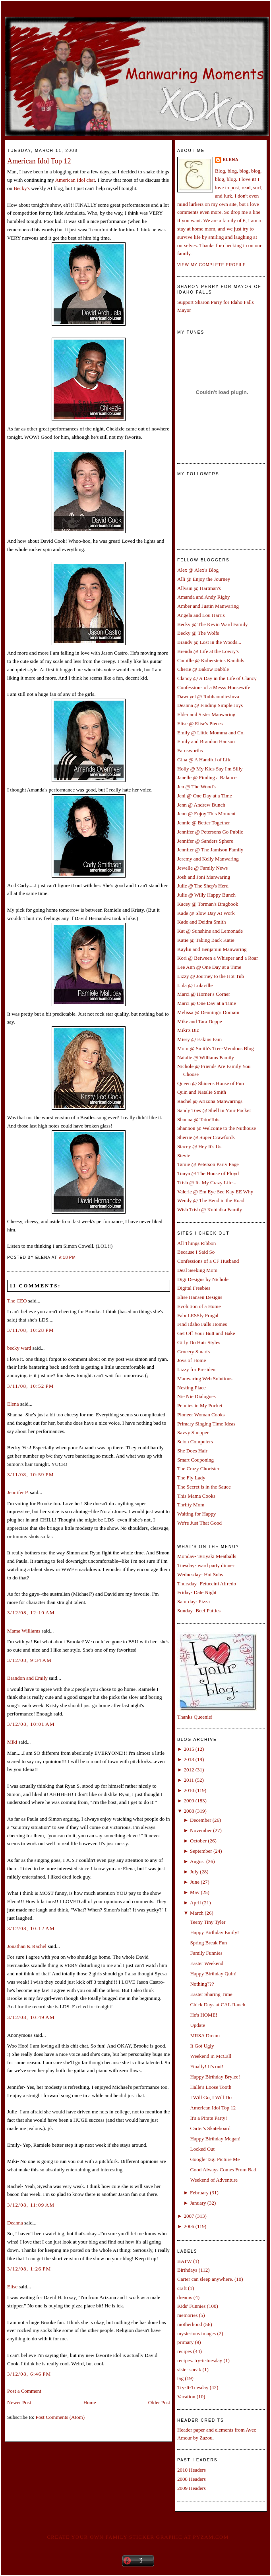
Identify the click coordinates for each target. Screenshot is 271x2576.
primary (185, 2342)
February (199, 2193)
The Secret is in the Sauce (204, 1487)
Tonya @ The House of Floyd (208, 1173)
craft (182, 2288)
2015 (189, 1749)
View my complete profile (211, 265)
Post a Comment (24, 2391)
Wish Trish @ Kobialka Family (209, 1209)
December (200, 1820)
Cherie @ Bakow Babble (203, 669)
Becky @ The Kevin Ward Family (212, 624)
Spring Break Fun (208, 1943)
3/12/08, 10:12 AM (31, 1928)
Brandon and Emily (27, 1678)
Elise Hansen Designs (199, 1297)
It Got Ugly (202, 2046)
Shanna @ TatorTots (198, 1119)
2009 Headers (191, 2488)
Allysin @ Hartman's (199, 588)
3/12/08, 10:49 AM (31, 2017)
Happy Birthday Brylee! (215, 2077)
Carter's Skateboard (210, 2128)
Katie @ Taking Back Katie (205, 940)
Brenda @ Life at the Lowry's (208, 651)
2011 (189, 1780)
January (198, 2203)
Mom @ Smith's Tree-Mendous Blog (215, 1048)
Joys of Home (191, 1360)
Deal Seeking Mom (197, 1270)
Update (197, 2025)
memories (187, 2315)
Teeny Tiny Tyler (207, 1922)
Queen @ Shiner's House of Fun (210, 1083)
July (194, 1872)
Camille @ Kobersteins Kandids (210, 660)
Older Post (159, 2402)
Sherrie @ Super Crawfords (205, 1137)
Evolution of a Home (199, 1306)
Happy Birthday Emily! (214, 1932)
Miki (12, 1742)
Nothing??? (202, 1984)
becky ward (19, 1348)
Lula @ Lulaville (195, 985)
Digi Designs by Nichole (202, 1279)
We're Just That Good (199, 1523)
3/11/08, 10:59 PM (30, 1474)
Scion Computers (195, 1442)
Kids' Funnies (191, 2306)
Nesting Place (191, 1388)
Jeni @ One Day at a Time (204, 796)
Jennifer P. (18, 1492)
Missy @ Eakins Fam (199, 1039)
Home (89, 2402)
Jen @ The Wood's (196, 787)
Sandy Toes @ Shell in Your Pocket (214, 1110)
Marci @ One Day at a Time (206, 1003)
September (201, 1851)
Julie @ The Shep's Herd (202, 886)
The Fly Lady (191, 1478)
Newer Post (19, 2402)
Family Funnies (206, 1953)
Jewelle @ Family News (202, 868)
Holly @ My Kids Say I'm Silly (210, 769)
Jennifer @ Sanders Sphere (205, 841)
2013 (189, 1759)
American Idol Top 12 (39, 161)
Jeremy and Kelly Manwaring (208, 859)
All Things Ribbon (196, 1243)
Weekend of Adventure (214, 2180)
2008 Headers (191, 2479)
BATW (184, 2261)
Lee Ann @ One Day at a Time (209, 967)
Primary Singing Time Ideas (206, 1424)
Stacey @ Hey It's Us (199, 1146)
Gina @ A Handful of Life (204, 760)
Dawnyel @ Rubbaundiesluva (208, 696)
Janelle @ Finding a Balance (206, 777)
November (201, 1830)
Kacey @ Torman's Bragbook (207, 904)
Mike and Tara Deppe (199, 1021)
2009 (189, 1801)
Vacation (186, 2396)
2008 (189, 1811)
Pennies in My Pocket (200, 1405)
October (198, 1841)
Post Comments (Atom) (60, 2417)
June (194, 1882)
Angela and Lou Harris (201, 615)
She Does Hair (192, 1451)
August (197, 1861)
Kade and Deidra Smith (201, 922)
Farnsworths (190, 750)
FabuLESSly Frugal (198, 1315)
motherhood (189, 2324)
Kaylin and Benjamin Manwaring (211, 949)
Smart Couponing (195, 1460)
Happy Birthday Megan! (215, 2139)
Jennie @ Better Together (203, 823)
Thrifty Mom (190, 1505)
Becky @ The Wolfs (198, 633)
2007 (189, 2216)
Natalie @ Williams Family (205, 1057)
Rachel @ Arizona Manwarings (209, 1101)
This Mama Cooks (196, 1496)
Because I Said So (196, 1252)
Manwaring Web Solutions (204, 1378)
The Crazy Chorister (198, 1468)
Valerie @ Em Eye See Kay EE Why (215, 1192)
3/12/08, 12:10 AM (31, 1613)
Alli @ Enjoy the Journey (203, 579)
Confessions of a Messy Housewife (213, 687)
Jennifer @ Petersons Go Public (210, 832)
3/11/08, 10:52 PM (30, 1386)
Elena (13, 1404)
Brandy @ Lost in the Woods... (209, 642)
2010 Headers (191, 2470)
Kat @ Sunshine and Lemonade (210, 931)
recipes (184, 2351)
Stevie (183, 1155)
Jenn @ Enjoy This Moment (206, 813)
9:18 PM (67, 1257)
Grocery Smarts (193, 1351)
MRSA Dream (205, 2035)
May (194, 1892)
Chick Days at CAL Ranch (217, 2004)
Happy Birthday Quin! (213, 1974)
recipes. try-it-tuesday (199, 2360)
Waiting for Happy (196, 1514)
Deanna (15, 2223)
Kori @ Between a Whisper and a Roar (217, 958)
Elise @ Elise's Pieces (200, 723)
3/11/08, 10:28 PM (30, 1330)
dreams (184, 2297)
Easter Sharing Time (211, 1994)
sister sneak (189, 2369)
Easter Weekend (206, 1963)
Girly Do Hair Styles (198, 1342)
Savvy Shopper (193, 1432)
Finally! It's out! (206, 2066)
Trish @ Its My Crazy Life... (206, 1182)
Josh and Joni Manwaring (203, 877)
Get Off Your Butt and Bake (206, 1333)
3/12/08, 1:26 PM (29, 2269)
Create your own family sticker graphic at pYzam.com (137, 2537)
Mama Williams (23, 1631)
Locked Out (202, 2149)
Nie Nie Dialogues (196, 1396)
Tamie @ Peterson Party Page (208, 1164)
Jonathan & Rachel (26, 1946)
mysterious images (196, 2333)
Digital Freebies (193, 1288)
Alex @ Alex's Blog (198, 570)
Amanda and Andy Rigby (203, 597)
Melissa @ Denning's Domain (208, 1012)
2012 (189, 1770)
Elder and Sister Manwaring (206, 714)
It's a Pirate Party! (208, 2118)
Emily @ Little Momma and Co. (210, 733)
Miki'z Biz (188, 1030)
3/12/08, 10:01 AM (31, 1724)
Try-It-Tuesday (193, 2387)
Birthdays (187, 2270)
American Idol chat (75, 180)
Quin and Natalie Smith (201, 1092)
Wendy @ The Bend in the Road (210, 1200)
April (195, 1903)
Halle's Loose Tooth (210, 2087)
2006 (189, 2226)
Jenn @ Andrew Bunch (201, 805)
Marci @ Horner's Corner (203, 994)
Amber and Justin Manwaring (208, 606)
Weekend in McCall (210, 2056)
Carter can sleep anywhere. (205, 2279)
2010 (189, 1790)
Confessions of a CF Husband (208, 1261)
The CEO (17, 1301)
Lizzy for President (197, 1369)
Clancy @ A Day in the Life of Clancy (217, 678)
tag (180, 2378)
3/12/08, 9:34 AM (29, 1660)
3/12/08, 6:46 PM (29, 2374)
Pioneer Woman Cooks (201, 1415)
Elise (12, 2287)
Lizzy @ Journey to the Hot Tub (210, 976)
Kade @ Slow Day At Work (206, 913)
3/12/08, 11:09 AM (30, 2205)
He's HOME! (203, 2015)
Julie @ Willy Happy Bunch (206, 895)
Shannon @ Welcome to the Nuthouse (216, 1128)
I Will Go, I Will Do (211, 2097)
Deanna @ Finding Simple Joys (210, 705)
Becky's (22, 188)
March (196, 1913)
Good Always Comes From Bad (223, 2170)
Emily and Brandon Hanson (206, 741)
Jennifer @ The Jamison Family (210, 850)
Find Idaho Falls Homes (202, 1324)
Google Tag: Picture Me (215, 2159)
